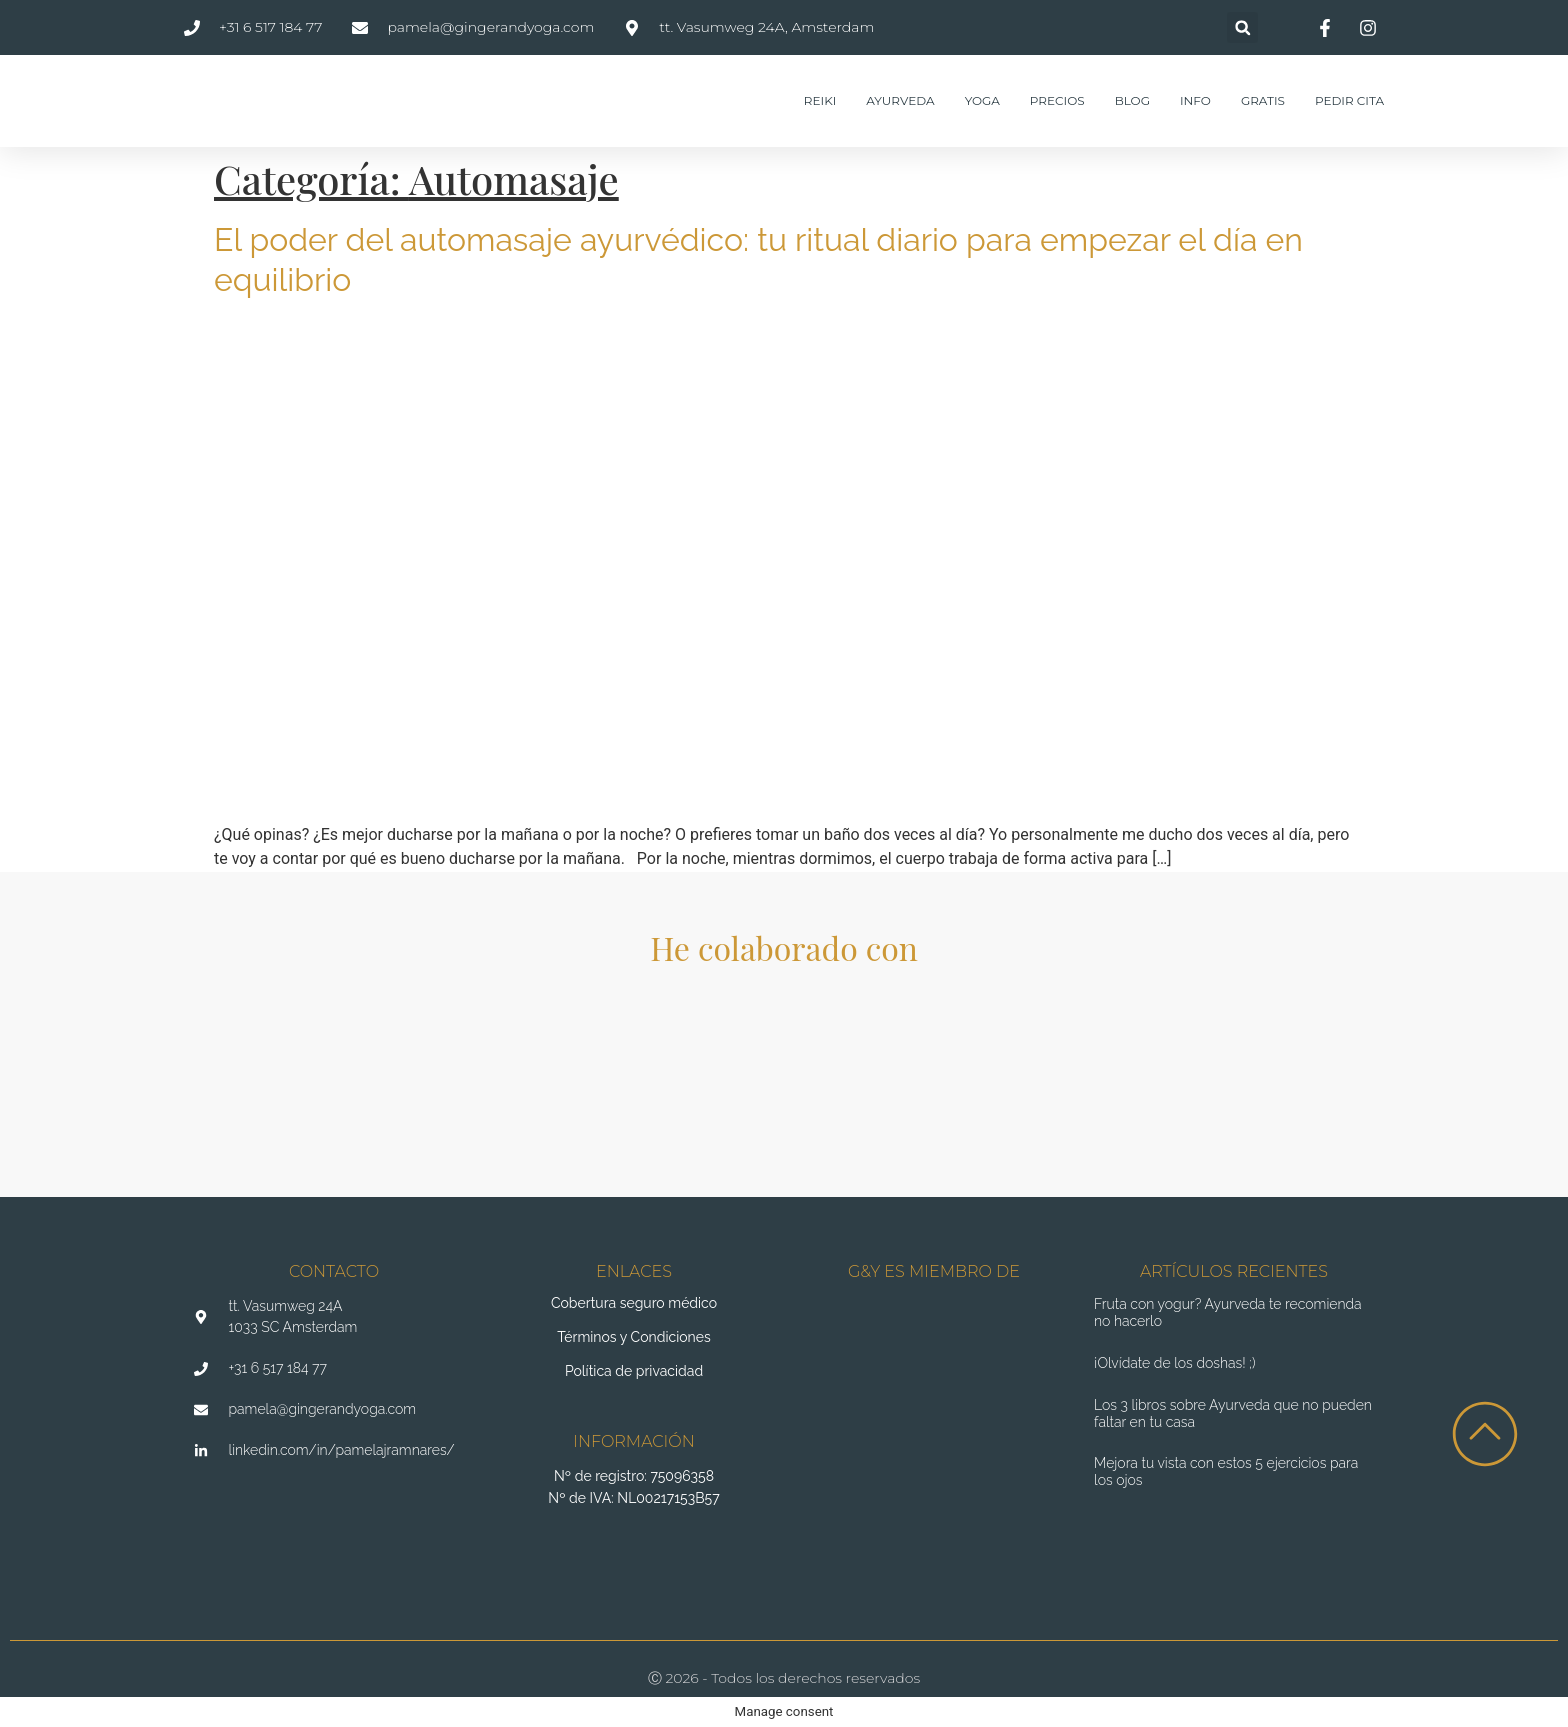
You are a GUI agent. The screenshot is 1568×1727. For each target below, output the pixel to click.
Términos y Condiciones (633, 1337)
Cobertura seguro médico (634, 1303)
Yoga (982, 100)
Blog (1132, 100)
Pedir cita (1349, 100)
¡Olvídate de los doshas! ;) (1175, 1363)
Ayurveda (900, 100)
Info (1195, 100)
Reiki (820, 100)
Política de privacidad (634, 1371)
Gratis (1263, 100)
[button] (1242, 27)
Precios (1057, 100)
